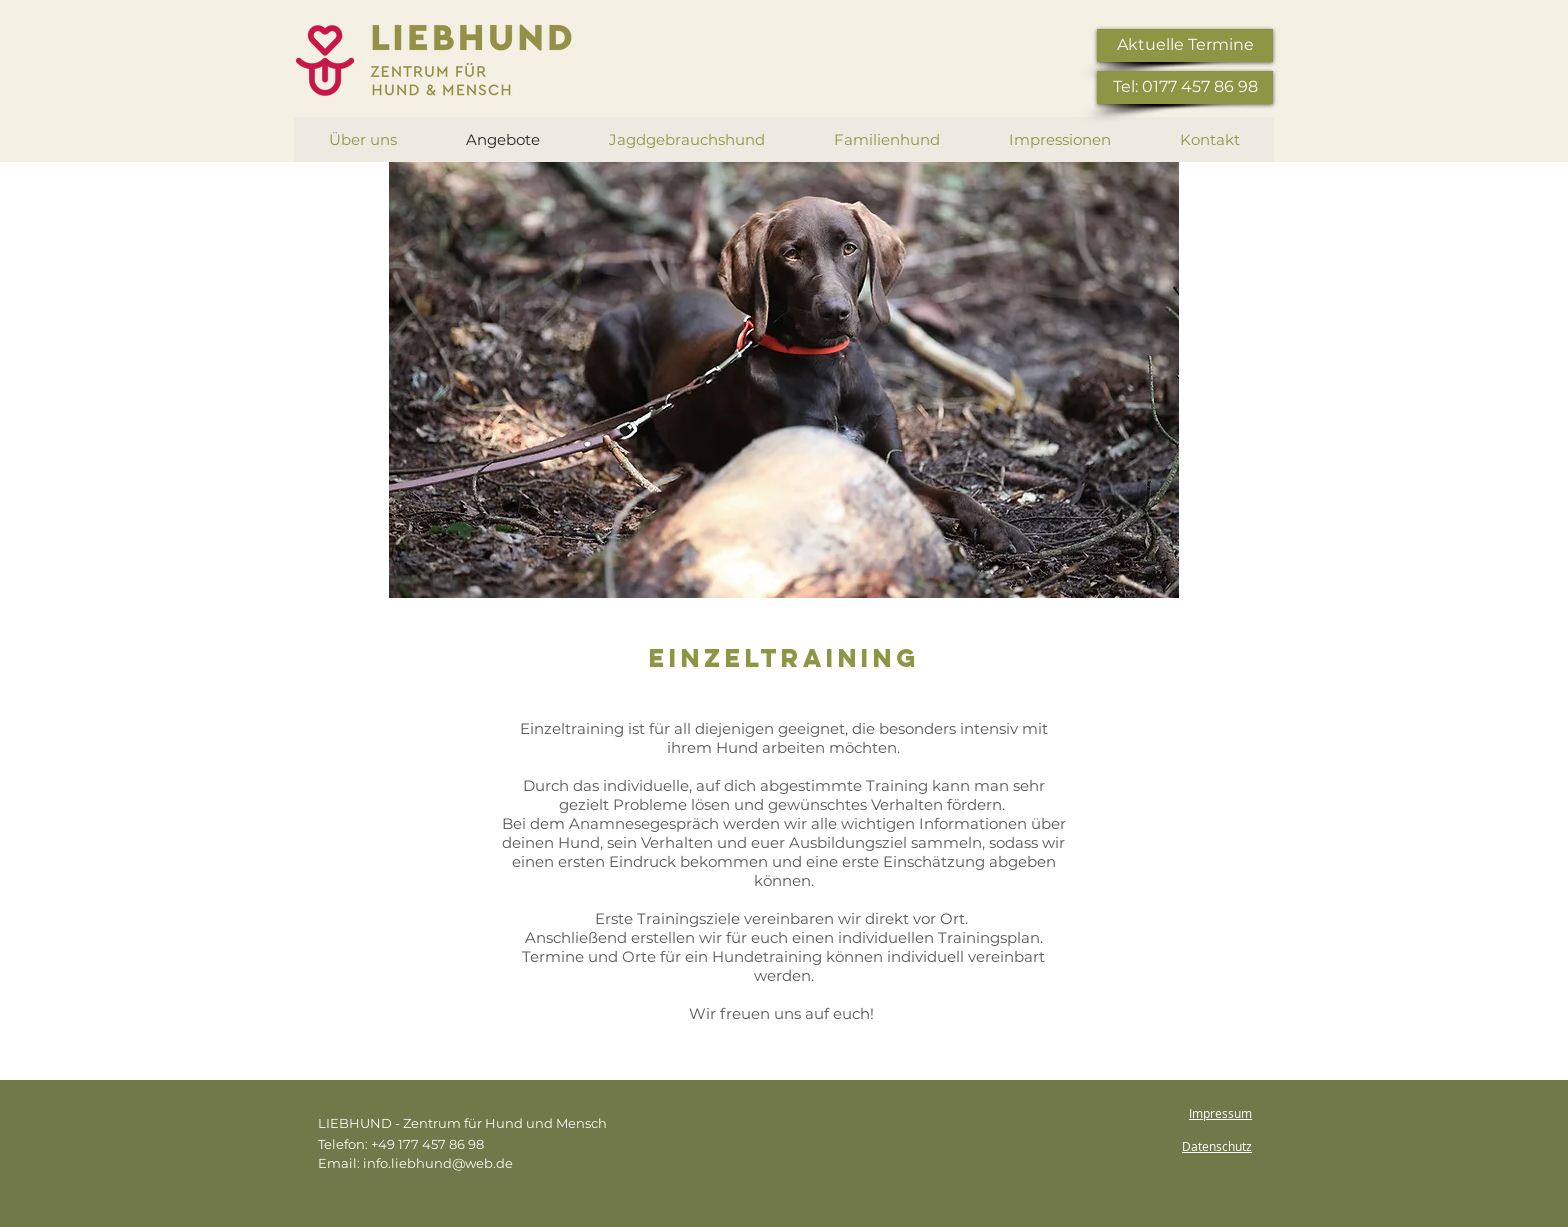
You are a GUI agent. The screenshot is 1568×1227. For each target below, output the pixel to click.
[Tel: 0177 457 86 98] (1185, 87)
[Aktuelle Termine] (1185, 45)
